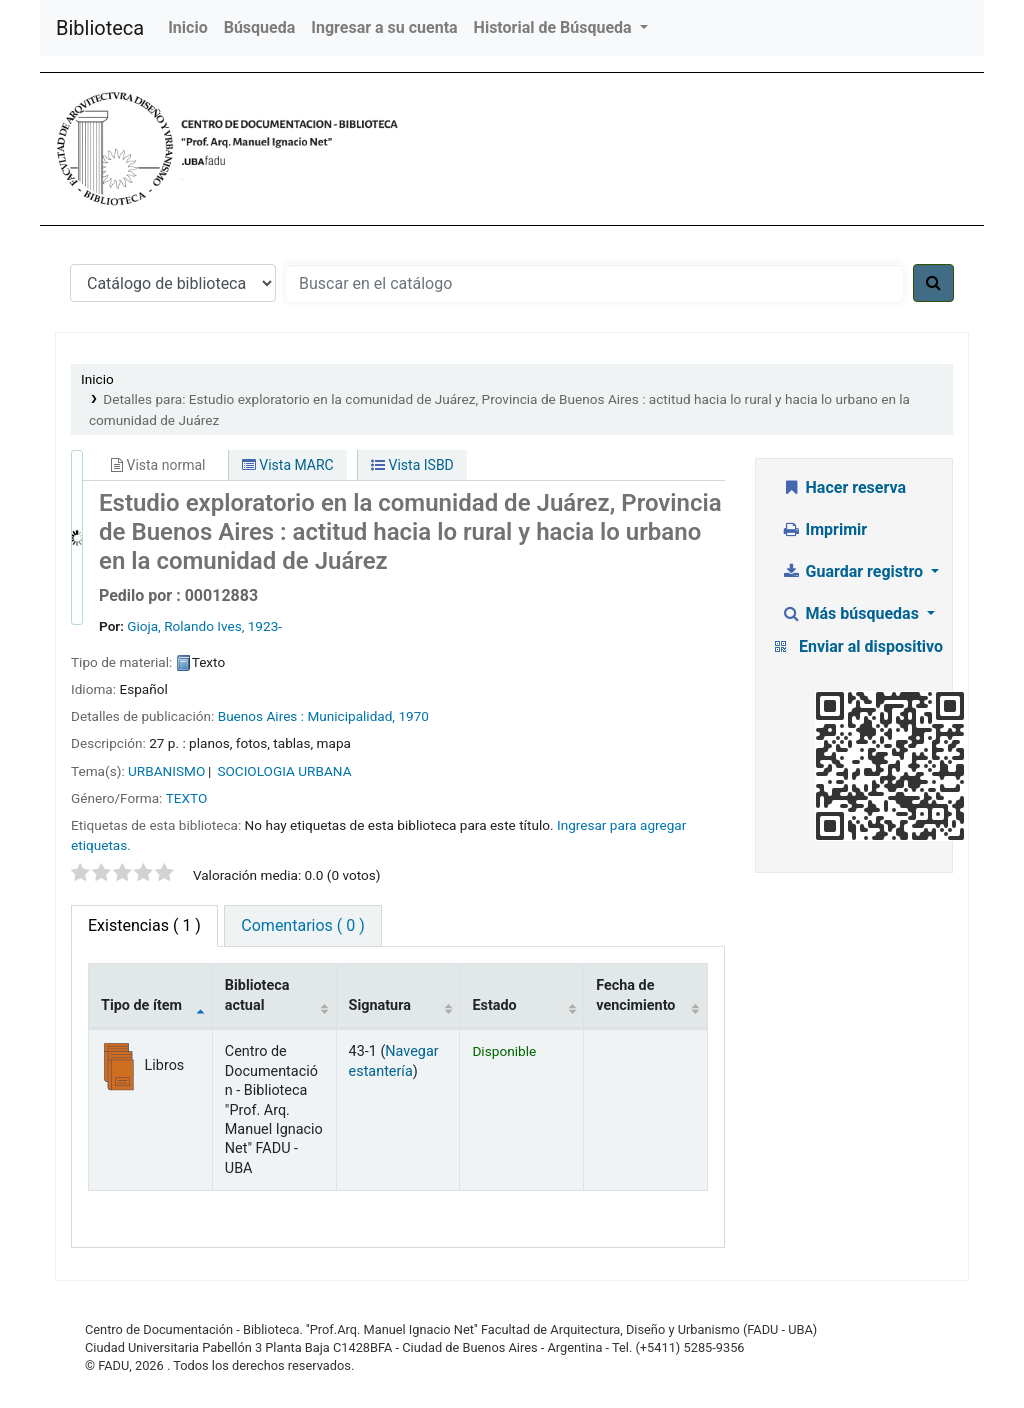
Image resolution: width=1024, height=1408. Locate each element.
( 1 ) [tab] (144, 925)
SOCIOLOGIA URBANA (284, 771)
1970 (413, 716)
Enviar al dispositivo (871, 646)
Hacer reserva (843, 487)
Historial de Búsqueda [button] (555, 27)
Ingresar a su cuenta (384, 27)
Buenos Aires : (261, 716)
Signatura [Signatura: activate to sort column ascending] (380, 1005)
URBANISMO (166, 771)
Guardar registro (854, 571)
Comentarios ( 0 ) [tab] (302, 925)
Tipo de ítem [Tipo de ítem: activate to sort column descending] (141, 1005)
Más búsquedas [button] (852, 613)
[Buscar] (933, 283)
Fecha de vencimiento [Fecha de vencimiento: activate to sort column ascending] (635, 995)
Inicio (187, 27)
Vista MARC (288, 465)
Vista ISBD (412, 465)
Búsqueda (260, 27)
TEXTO (187, 798)
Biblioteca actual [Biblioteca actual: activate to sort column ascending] (257, 995)
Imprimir (824, 529)
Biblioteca (100, 28)
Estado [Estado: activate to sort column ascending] (494, 1005)
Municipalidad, (351, 716)
